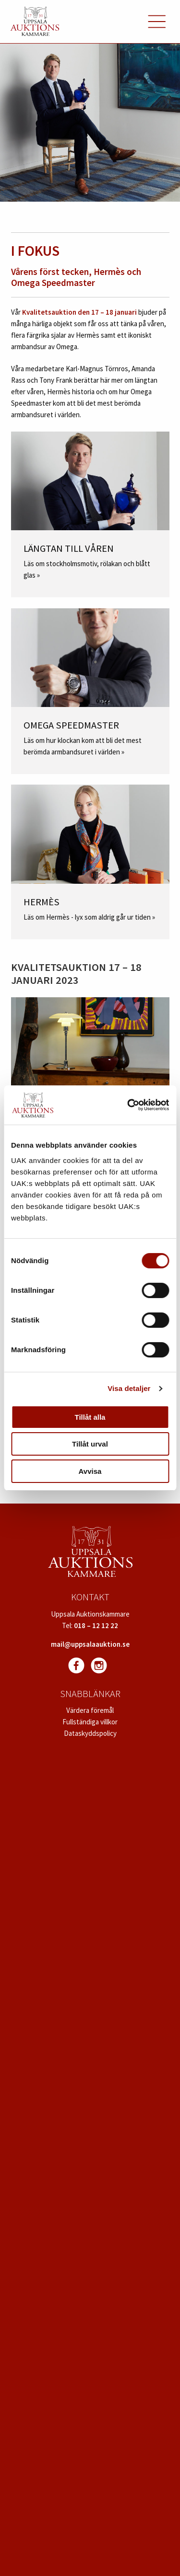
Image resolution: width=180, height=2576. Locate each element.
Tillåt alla (90, 1417)
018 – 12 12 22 (96, 1625)
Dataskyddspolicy (90, 1733)
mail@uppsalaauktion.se (90, 1644)
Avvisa (90, 1471)
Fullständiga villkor (90, 1721)
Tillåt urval (90, 1444)
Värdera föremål (90, 1710)
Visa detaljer (129, 1388)
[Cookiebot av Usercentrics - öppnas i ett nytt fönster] (128, 1105)
